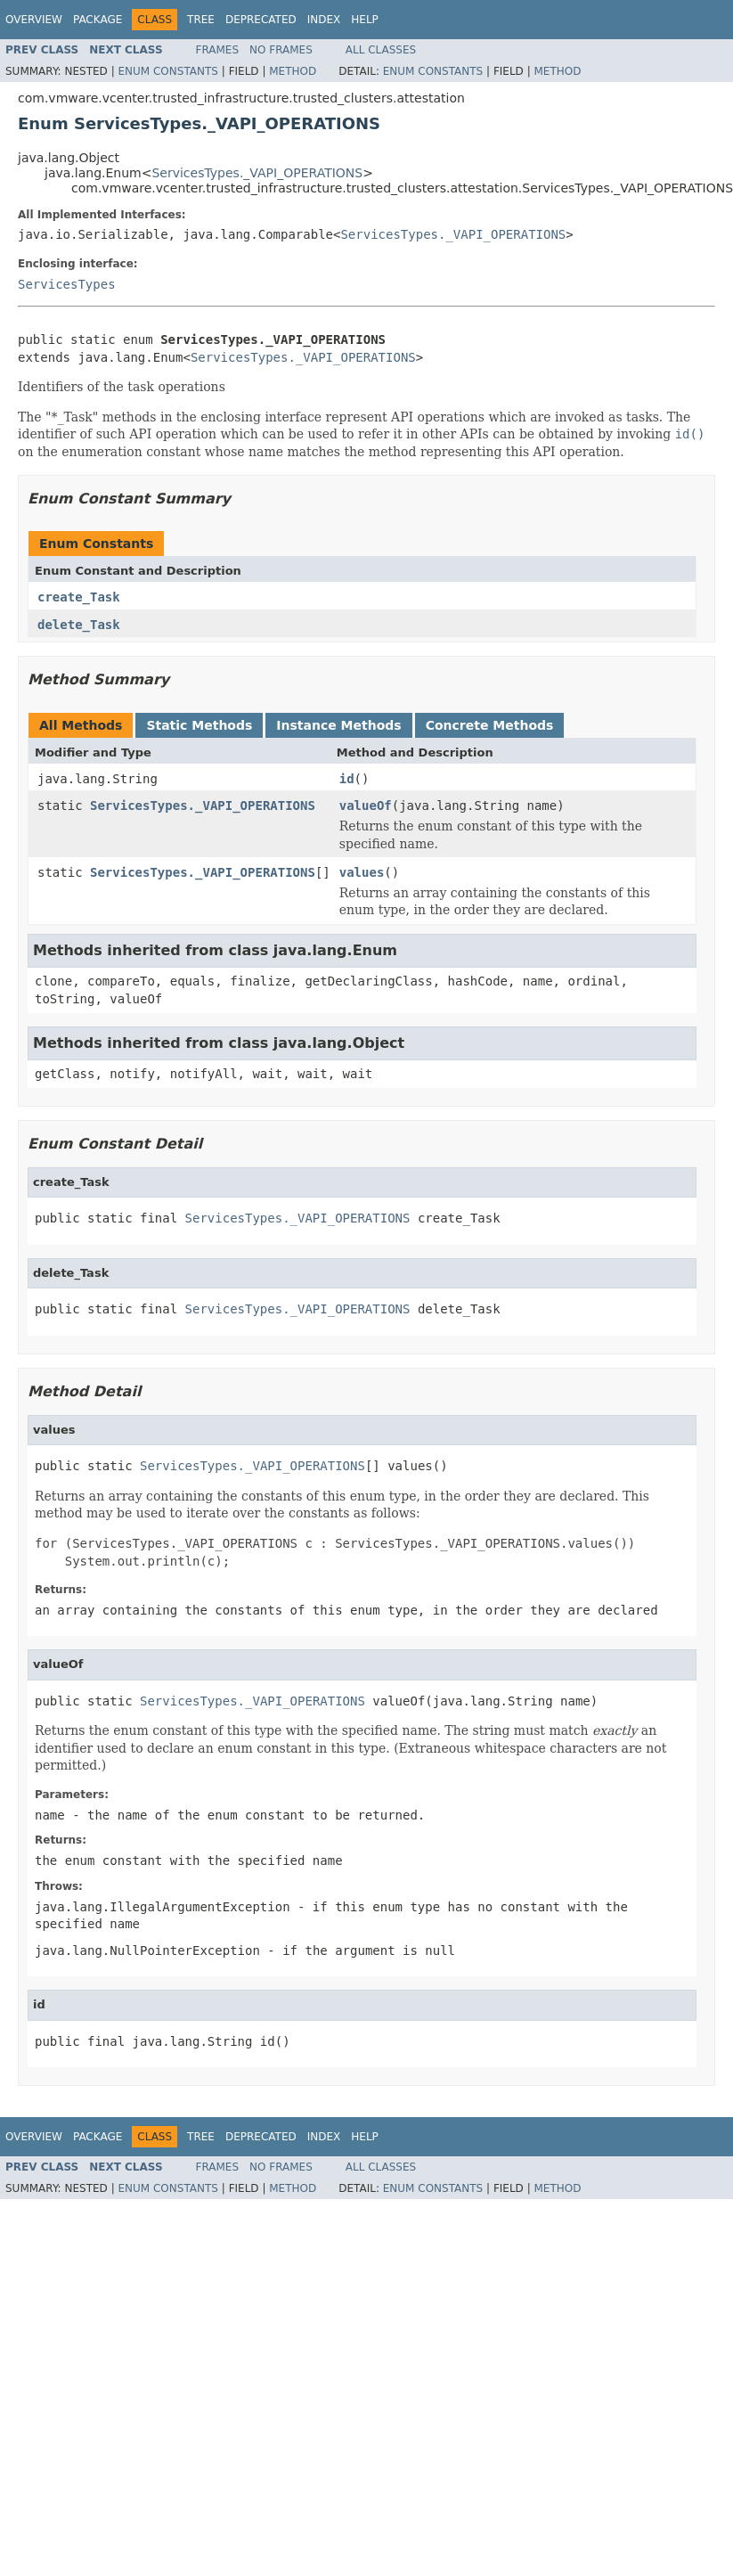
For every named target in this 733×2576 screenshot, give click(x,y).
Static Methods (199, 725)
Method (292, 71)
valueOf (365, 805)
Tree (201, 19)
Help (365, 19)
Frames (218, 50)
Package (97, 19)
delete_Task (78, 624)
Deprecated (261, 19)
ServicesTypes (67, 284)
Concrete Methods (490, 725)
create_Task (78, 597)
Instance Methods (338, 725)
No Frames (281, 50)
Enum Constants (167, 71)
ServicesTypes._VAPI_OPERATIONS (256, 173)
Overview (33, 19)
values (362, 872)
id (346, 779)
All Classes (381, 50)
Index (324, 19)
